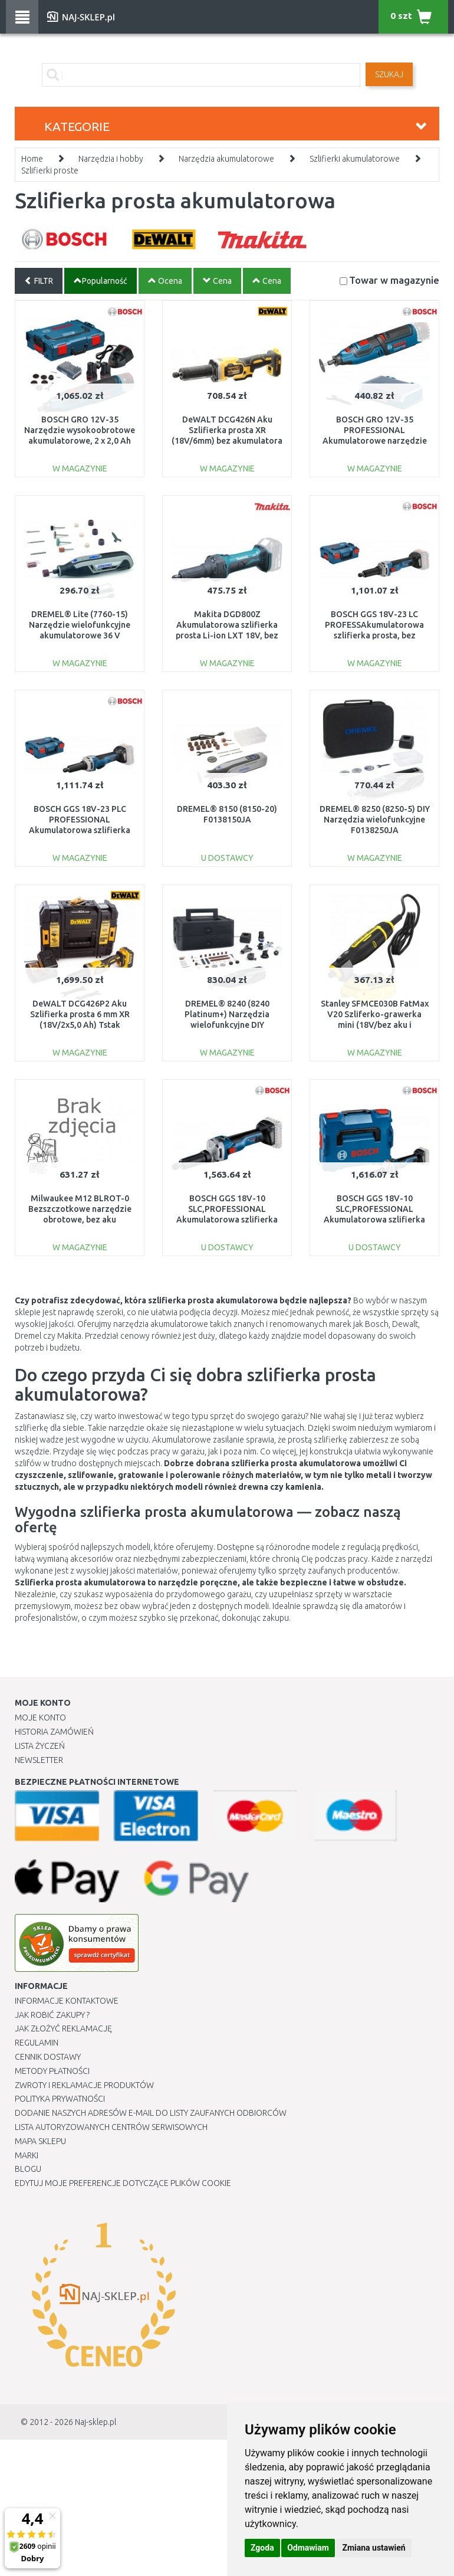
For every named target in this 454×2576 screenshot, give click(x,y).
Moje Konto (40, 1717)
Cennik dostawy (48, 2057)
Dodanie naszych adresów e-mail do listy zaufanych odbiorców (151, 2113)
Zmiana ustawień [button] (373, 2547)
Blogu (28, 2169)
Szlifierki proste (49, 170)
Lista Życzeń (40, 1746)
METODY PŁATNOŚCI (52, 2071)
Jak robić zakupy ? (52, 2015)
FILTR (38, 281)
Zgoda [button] (262, 2547)
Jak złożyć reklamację (63, 2028)
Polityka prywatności (60, 2098)
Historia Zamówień (54, 1731)
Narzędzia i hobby (110, 158)
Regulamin (36, 2042)
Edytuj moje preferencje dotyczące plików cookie (123, 2183)
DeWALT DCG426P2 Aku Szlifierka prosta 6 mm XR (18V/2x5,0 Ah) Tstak (80, 1014)
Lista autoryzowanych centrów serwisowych (111, 2127)
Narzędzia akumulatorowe (226, 158)
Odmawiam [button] (308, 2547)
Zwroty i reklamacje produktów (84, 2085)
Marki (26, 2155)
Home (32, 158)
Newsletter (39, 1760)
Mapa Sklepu (40, 2141)
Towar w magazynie (394, 280)
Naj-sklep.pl (95, 2422)
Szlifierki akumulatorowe (355, 158)
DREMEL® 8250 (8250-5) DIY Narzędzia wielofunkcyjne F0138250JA (375, 819)
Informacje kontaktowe (67, 2000)
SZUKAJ (389, 74)
